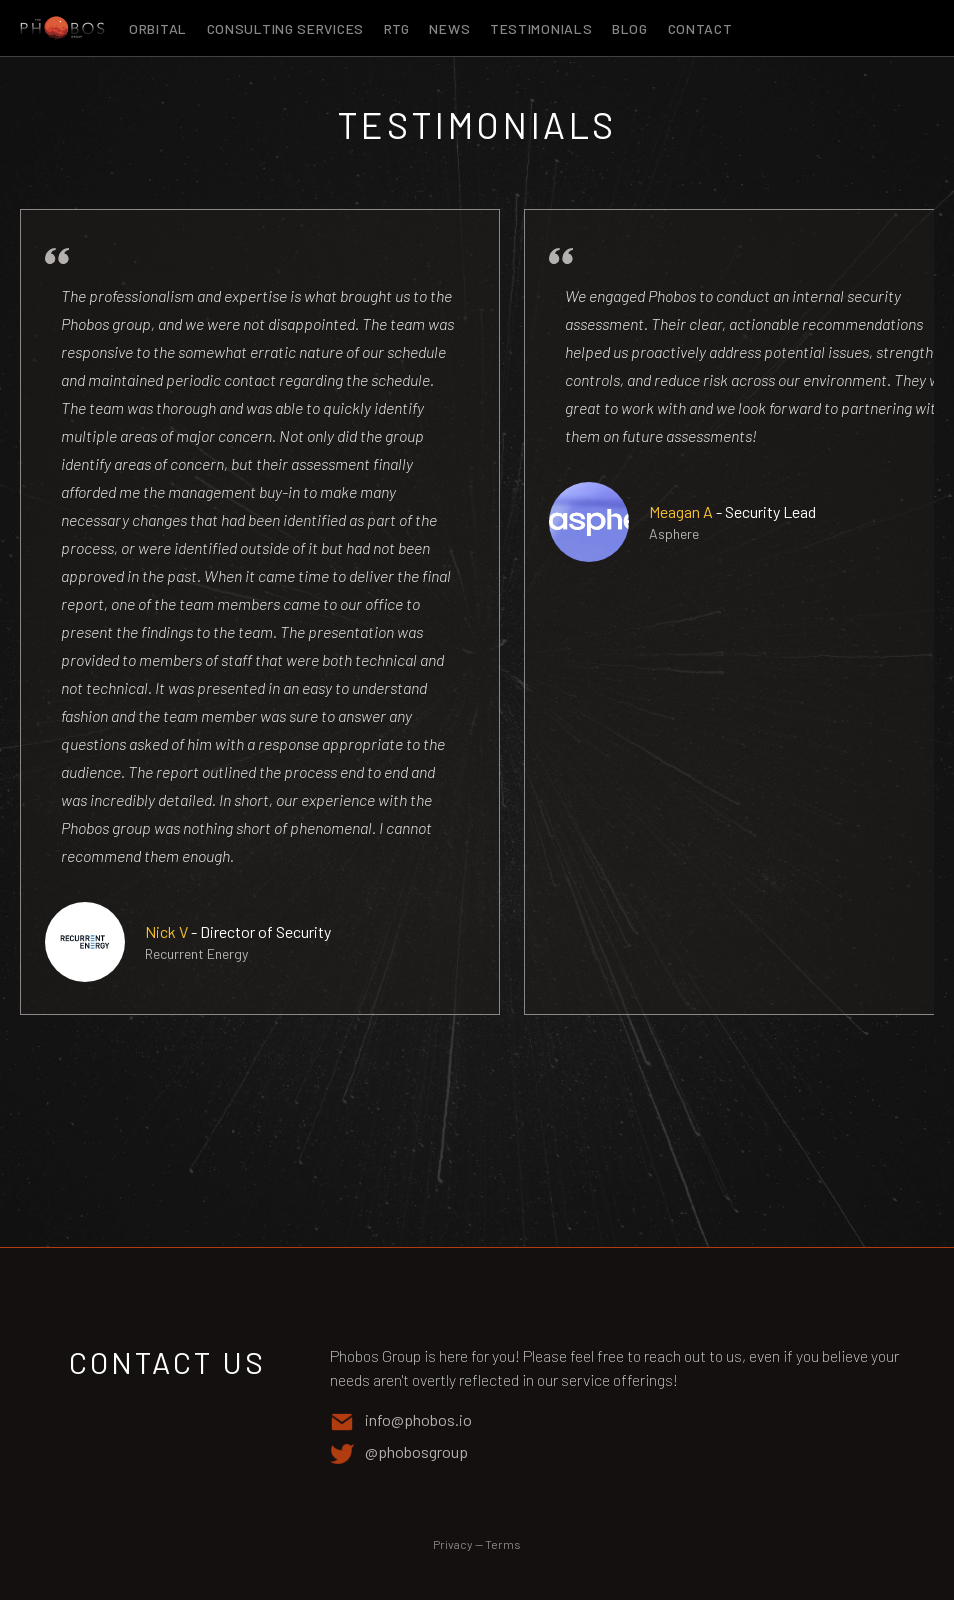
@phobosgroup (399, 1453)
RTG (399, 28)
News (451, 28)
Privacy (453, 1544)
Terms (503, 1544)
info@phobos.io (401, 1421)
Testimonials (543, 28)
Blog (632, 28)
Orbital (160, 28)
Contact (700, 28)
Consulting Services (287, 28)
